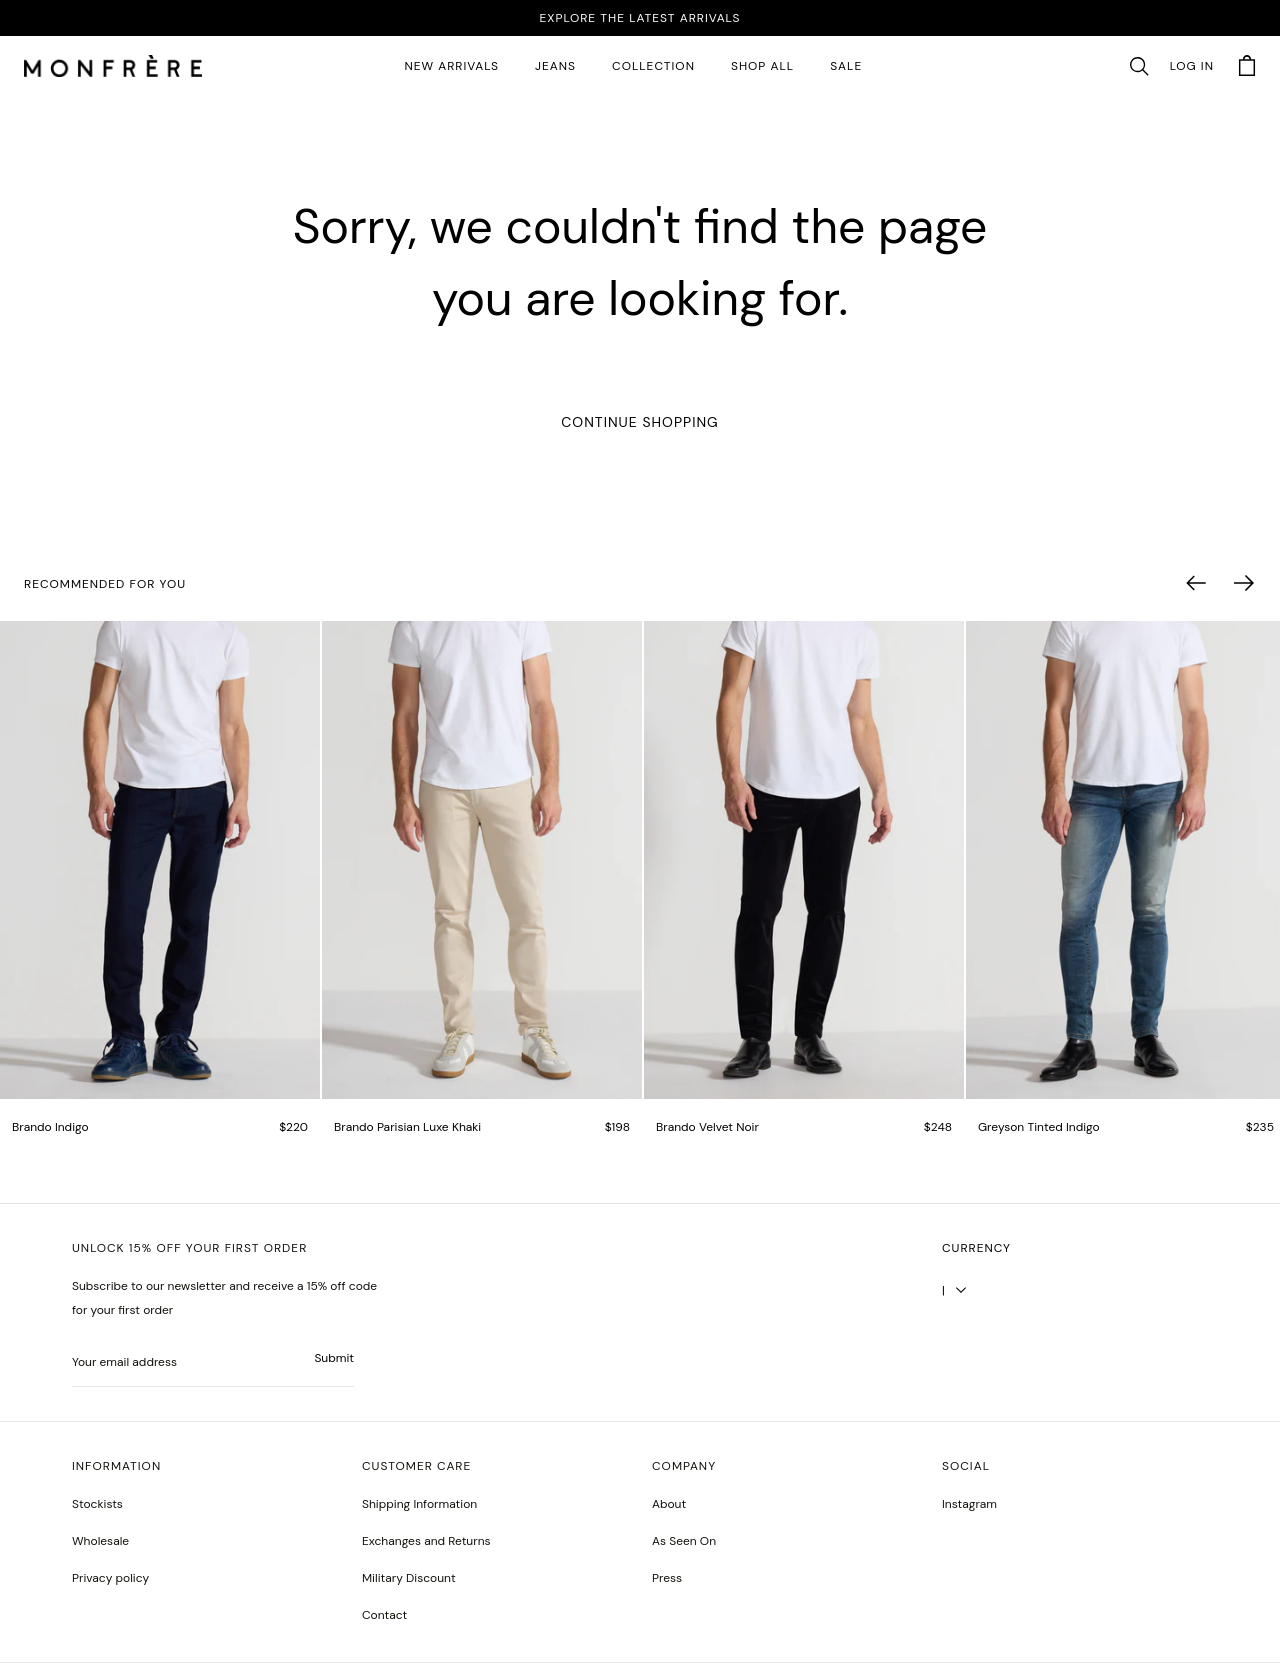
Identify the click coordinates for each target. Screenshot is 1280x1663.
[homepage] (113, 67)
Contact (384, 1615)
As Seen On (684, 1541)
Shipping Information (419, 1504)
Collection (653, 66)
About (669, 1504)
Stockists (97, 1504)
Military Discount (409, 1578)
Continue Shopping (639, 422)
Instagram (969, 1504)
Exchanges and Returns (426, 1541)
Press (667, 1578)
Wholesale (100, 1541)
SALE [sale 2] (846, 66)
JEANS (555, 66)
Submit (334, 1358)
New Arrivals (451, 66)
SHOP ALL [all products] (762, 66)
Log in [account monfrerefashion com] (1192, 66)
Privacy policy (110, 1578)
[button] (1139, 67)
